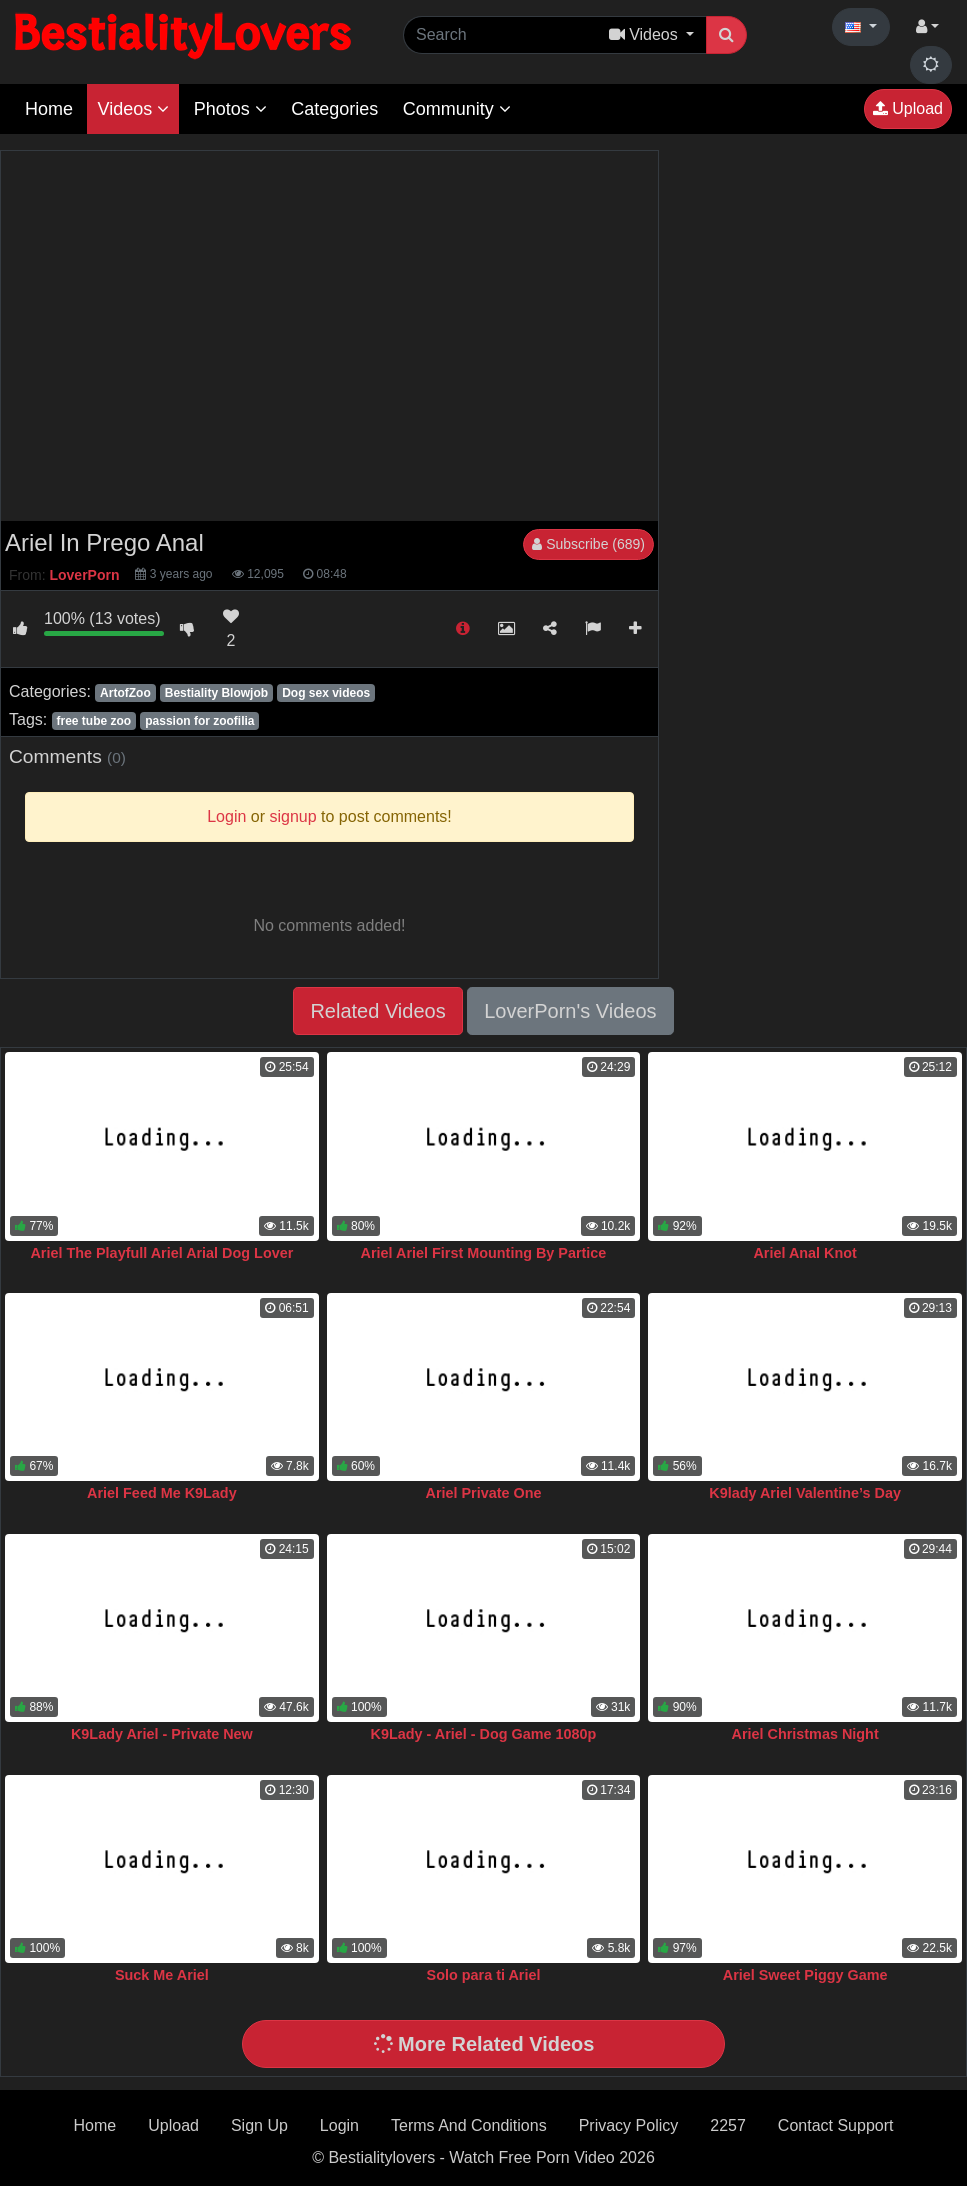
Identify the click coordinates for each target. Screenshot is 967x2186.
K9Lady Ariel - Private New (162, 1734)
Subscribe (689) (588, 544)
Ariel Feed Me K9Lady (162, 1493)
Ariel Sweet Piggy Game (805, 1975)
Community (457, 109)
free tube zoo (93, 721)
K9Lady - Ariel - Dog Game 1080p (484, 1734)
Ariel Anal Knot (804, 1253)
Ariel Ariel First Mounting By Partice (484, 1253)
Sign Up (259, 2125)
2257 (728, 2125)
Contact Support (836, 2125)
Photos (230, 109)
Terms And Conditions (469, 2125)
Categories (334, 109)
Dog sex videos (326, 693)
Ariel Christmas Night (805, 1734)
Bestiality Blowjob (216, 693)
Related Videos (377, 1011)
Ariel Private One (484, 1493)
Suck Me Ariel (162, 1975)
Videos (133, 109)
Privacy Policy (629, 2125)
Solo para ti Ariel (484, 1975)
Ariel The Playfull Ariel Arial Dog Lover (161, 1253)
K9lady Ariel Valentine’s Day (805, 1493)
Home (49, 109)
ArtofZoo (125, 693)
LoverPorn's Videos (570, 1011)
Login (339, 2125)
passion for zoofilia (199, 721)
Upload (908, 108)
